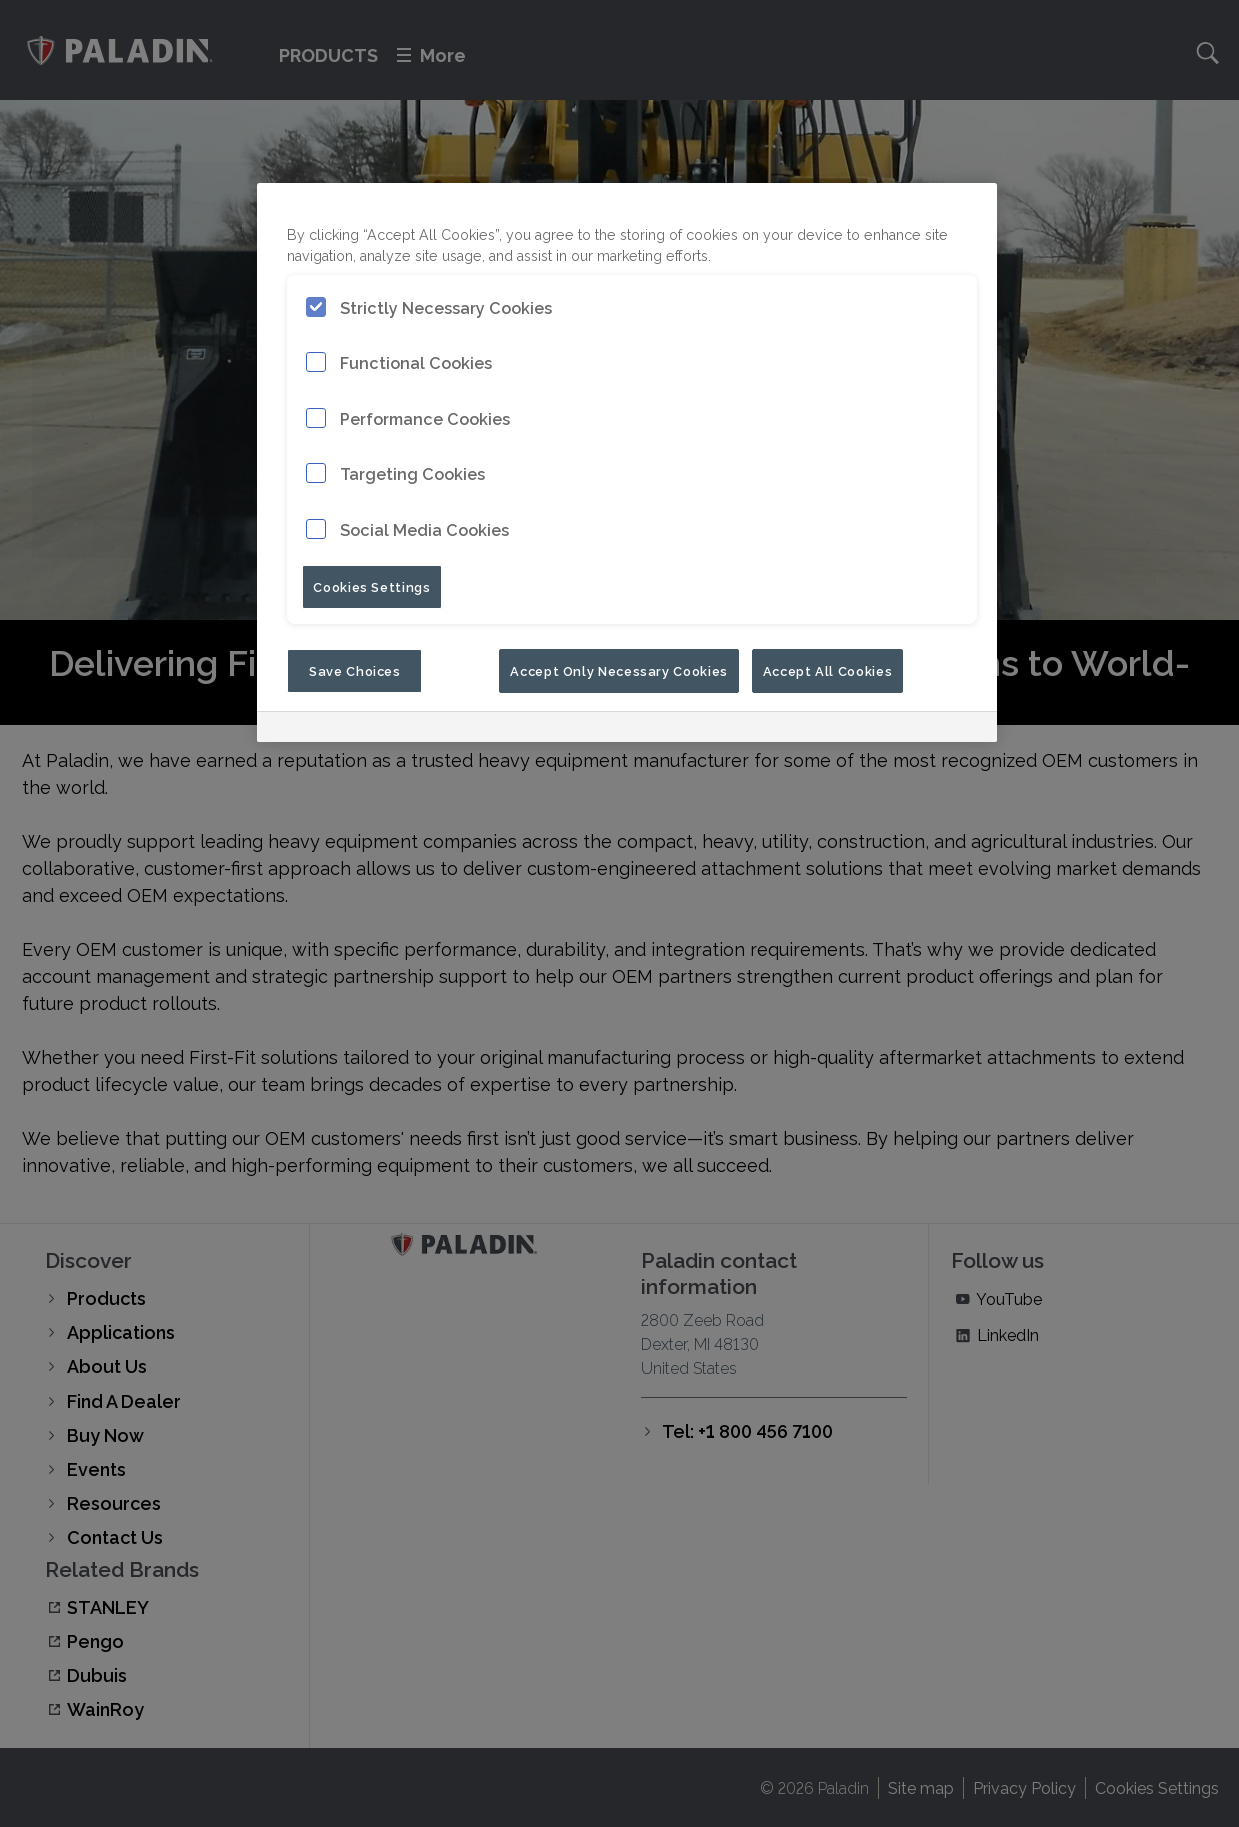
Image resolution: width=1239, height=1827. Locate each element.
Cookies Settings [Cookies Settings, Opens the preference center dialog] (371, 586)
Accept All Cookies (828, 670)
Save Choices (355, 670)
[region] (627, 462)
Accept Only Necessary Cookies (619, 670)
